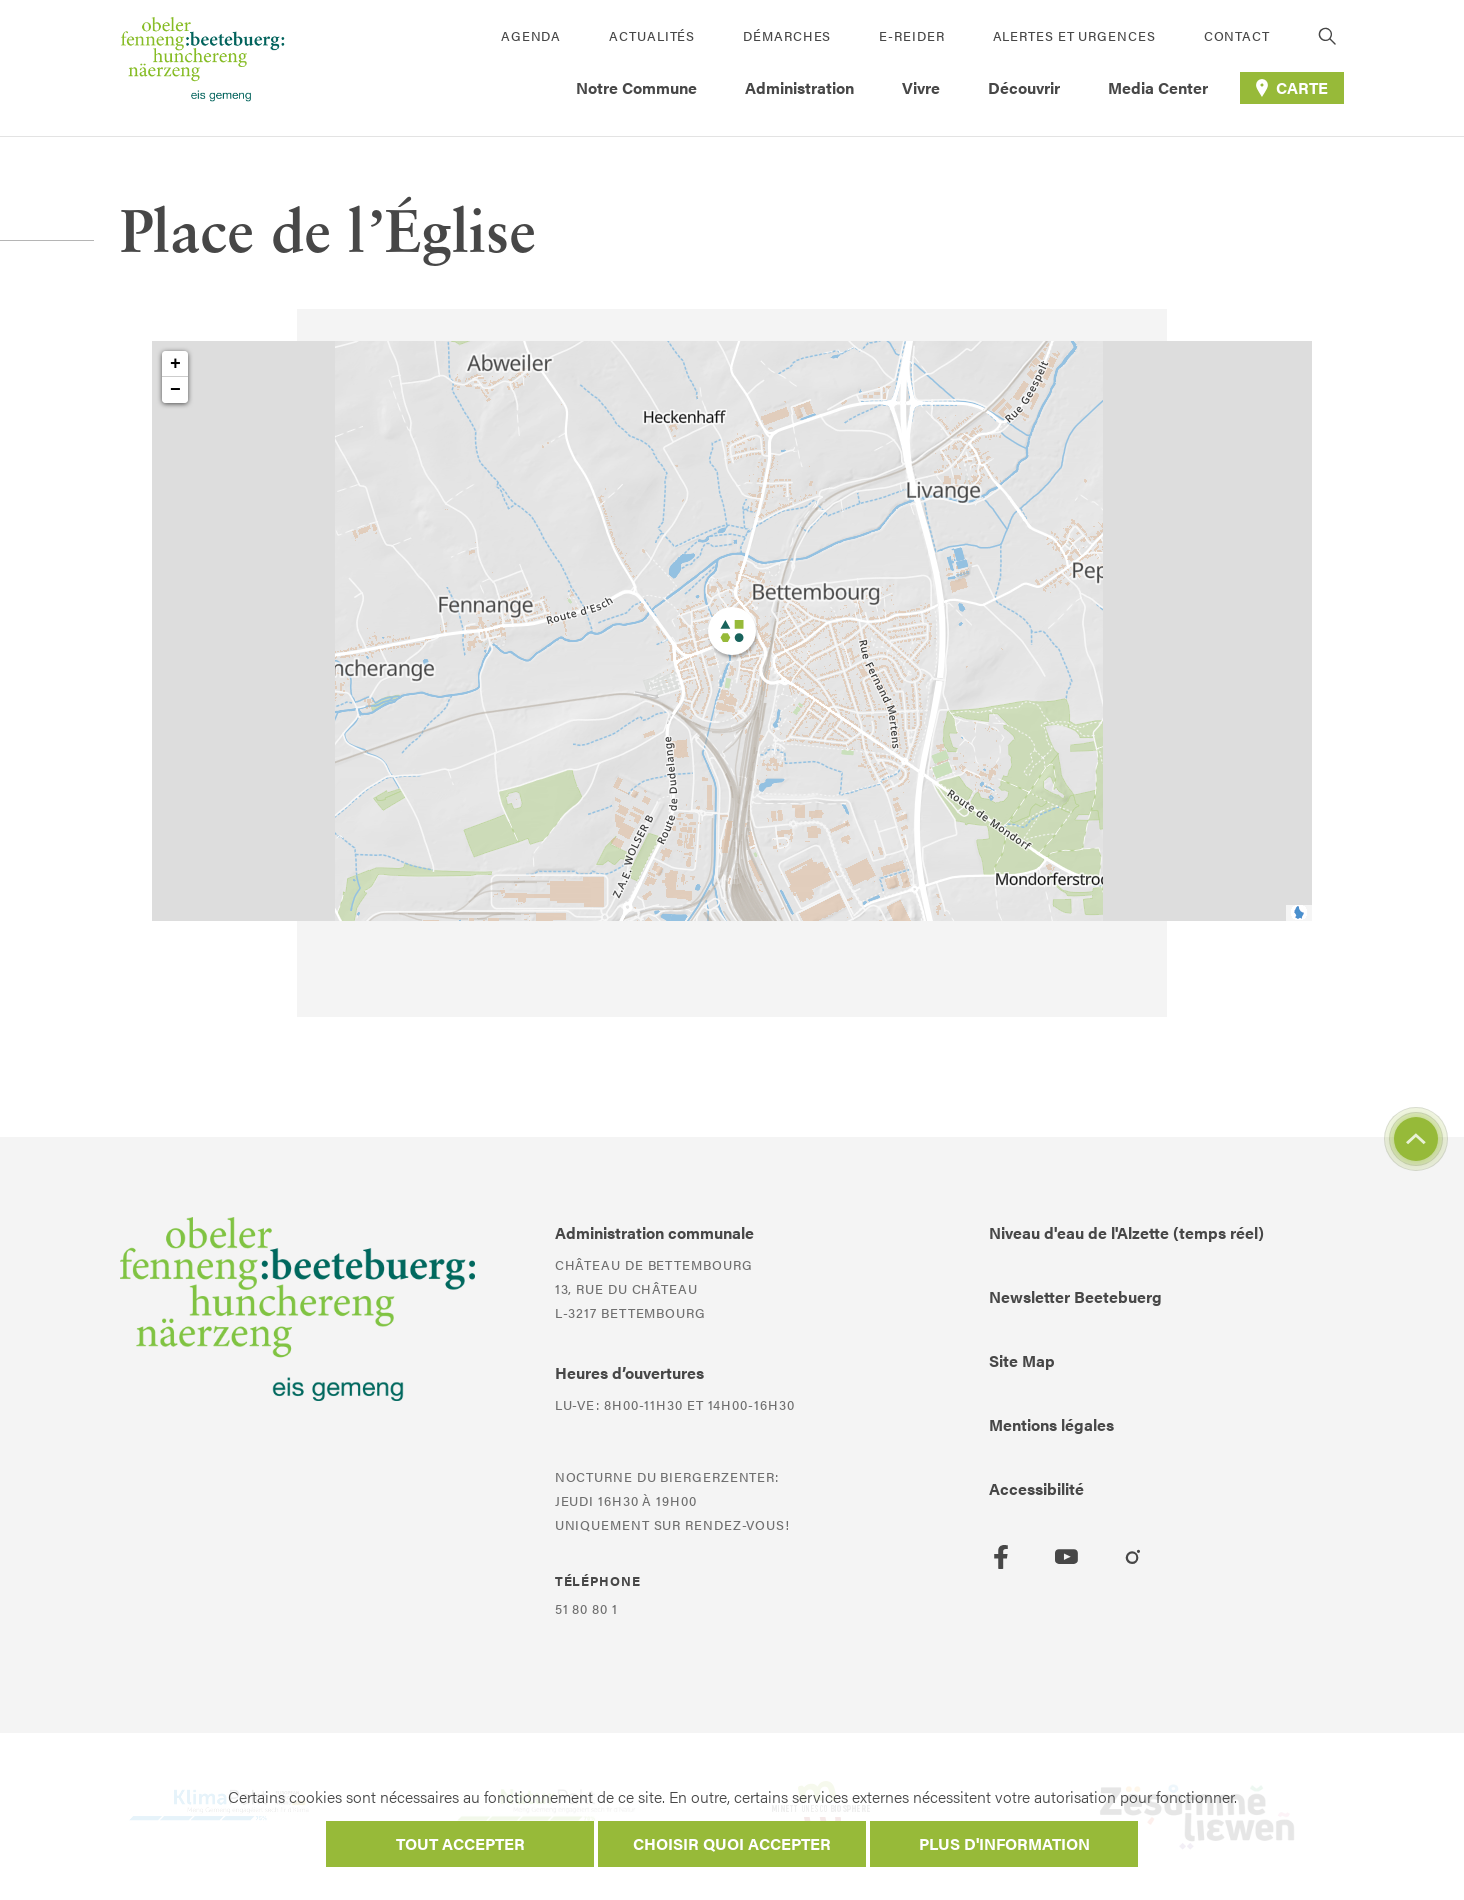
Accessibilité (1036, 1488)
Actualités (652, 35)
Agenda (531, 35)
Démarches (787, 35)
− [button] (175, 390)
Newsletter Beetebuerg (1075, 1296)
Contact (1237, 35)
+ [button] (175, 364)
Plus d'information (1004, 1843)
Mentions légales (1051, 1424)
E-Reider (911, 35)
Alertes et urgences (1074, 35)
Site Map (1022, 1360)
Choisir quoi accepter (732, 1843)
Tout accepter (460, 1843)
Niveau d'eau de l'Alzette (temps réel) (1126, 1232)
